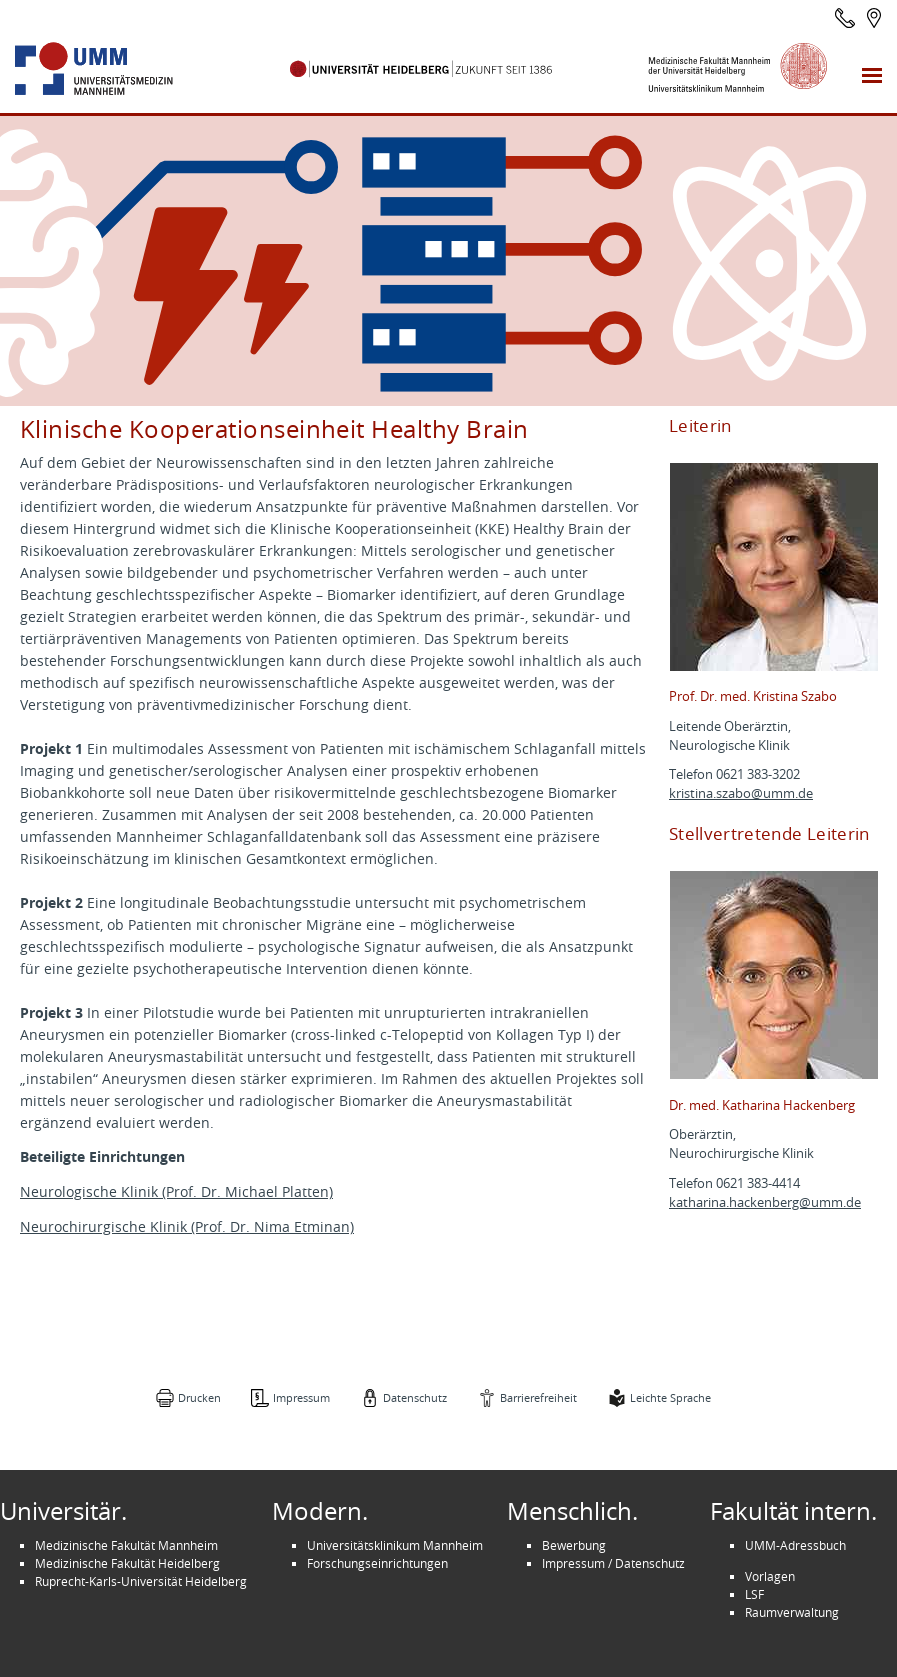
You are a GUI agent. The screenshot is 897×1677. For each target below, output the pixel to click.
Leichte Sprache (670, 1397)
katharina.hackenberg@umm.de (765, 1202)
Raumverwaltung (792, 1612)
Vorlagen (770, 1576)
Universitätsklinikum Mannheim (395, 1545)
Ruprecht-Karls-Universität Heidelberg (141, 1581)
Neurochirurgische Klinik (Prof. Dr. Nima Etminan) (187, 1226)
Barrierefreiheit (538, 1397)
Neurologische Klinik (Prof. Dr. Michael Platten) (176, 1191)
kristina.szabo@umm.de (741, 793)
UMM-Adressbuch (795, 1545)
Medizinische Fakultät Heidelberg (127, 1563)
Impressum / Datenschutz (613, 1563)
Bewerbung (574, 1545)
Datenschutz (415, 1397)
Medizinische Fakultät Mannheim (126, 1545)
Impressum (301, 1397)
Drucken (199, 1397)
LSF (754, 1594)
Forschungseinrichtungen (377, 1563)
